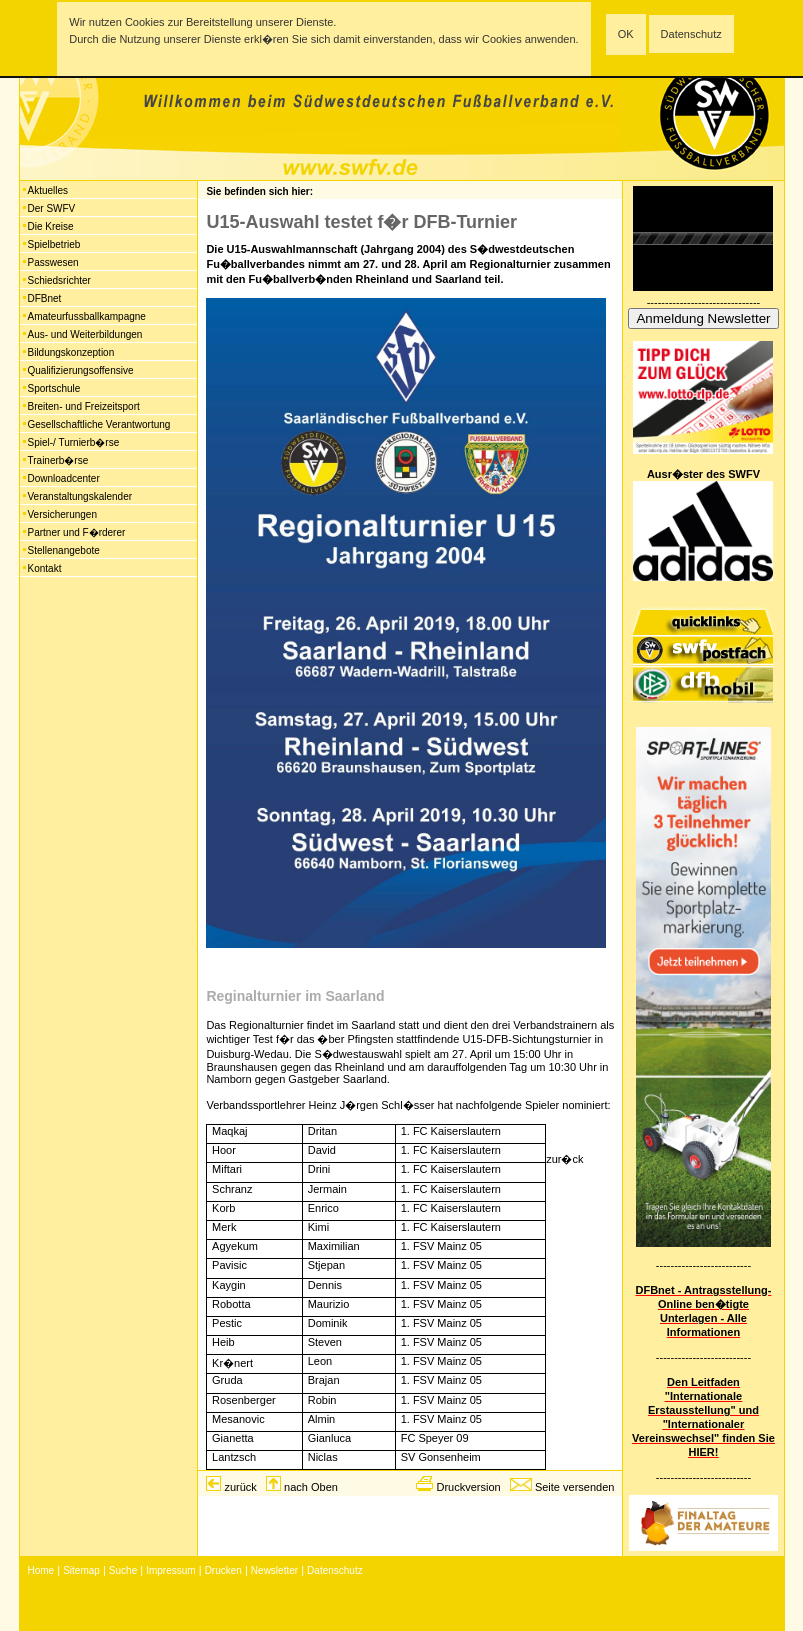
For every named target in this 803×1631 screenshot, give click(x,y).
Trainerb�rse (58, 460)
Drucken (223, 1570)
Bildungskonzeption (71, 352)
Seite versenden (575, 1487)
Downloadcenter (64, 478)
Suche (123, 1570)
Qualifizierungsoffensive (81, 370)
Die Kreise (51, 226)
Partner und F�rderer (77, 532)
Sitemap (81, 1570)
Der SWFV (52, 208)
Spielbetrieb (54, 244)
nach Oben (311, 1487)
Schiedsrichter (59, 280)
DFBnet (45, 298)
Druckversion (468, 1487)
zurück (240, 1487)
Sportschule (54, 388)
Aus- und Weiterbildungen (85, 334)
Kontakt (45, 568)
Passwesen (53, 262)
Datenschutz (691, 34)
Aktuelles (48, 190)
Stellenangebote (64, 550)
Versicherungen (63, 514)
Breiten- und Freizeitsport (84, 406)
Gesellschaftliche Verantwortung (99, 424)
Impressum (170, 1570)
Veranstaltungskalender (80, 496)
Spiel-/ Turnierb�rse (74, 442)
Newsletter (274, 1570)
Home (41, 1570)
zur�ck (564, 1159)
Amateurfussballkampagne (87, 316)
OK (626, 34)
